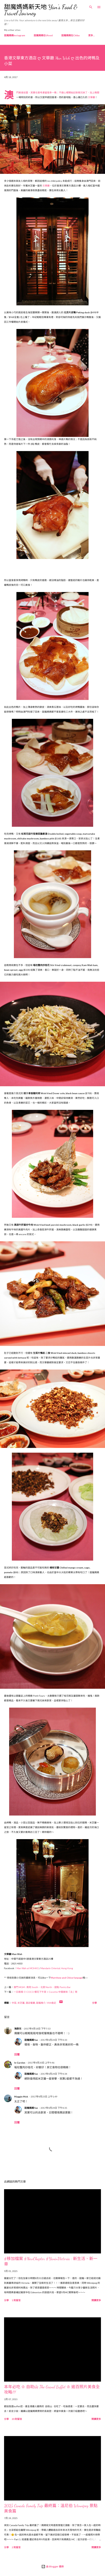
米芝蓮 (21, 2002)
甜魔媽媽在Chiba (70, 35)
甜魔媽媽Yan (31, 2039)
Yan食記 (51, 2002)
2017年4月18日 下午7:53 (37, 2028)
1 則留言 (16, 2300)
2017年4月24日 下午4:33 (53, 2039)
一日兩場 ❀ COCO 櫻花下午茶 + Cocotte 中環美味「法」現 (45, 1991)
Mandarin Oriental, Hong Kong (57, 1968)
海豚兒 (17, 2028)
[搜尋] (91, 6)
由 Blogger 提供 (52, 2566)
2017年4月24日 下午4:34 (53, 2073)
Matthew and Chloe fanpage (67, 1977)
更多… (91, 35)
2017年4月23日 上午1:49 (44, 2096)
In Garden (19, 2062)
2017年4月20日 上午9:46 (41, 2062)
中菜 (14, 2002)
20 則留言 (17, 2418)
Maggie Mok (21, 2096)
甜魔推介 (41, 2002)
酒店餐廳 (30, 2002)
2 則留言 (16, 2547)
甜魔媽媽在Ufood (43, 35)
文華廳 (91, 97)
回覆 (17, 2054)
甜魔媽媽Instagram (14, 35)
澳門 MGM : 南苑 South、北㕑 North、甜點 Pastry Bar (42, 1987)
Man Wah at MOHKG (28, 1968)
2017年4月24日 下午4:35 (53, 2107)
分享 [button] (94, 2002)
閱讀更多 (96, 2300)
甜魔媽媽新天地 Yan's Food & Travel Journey (40, 10)
